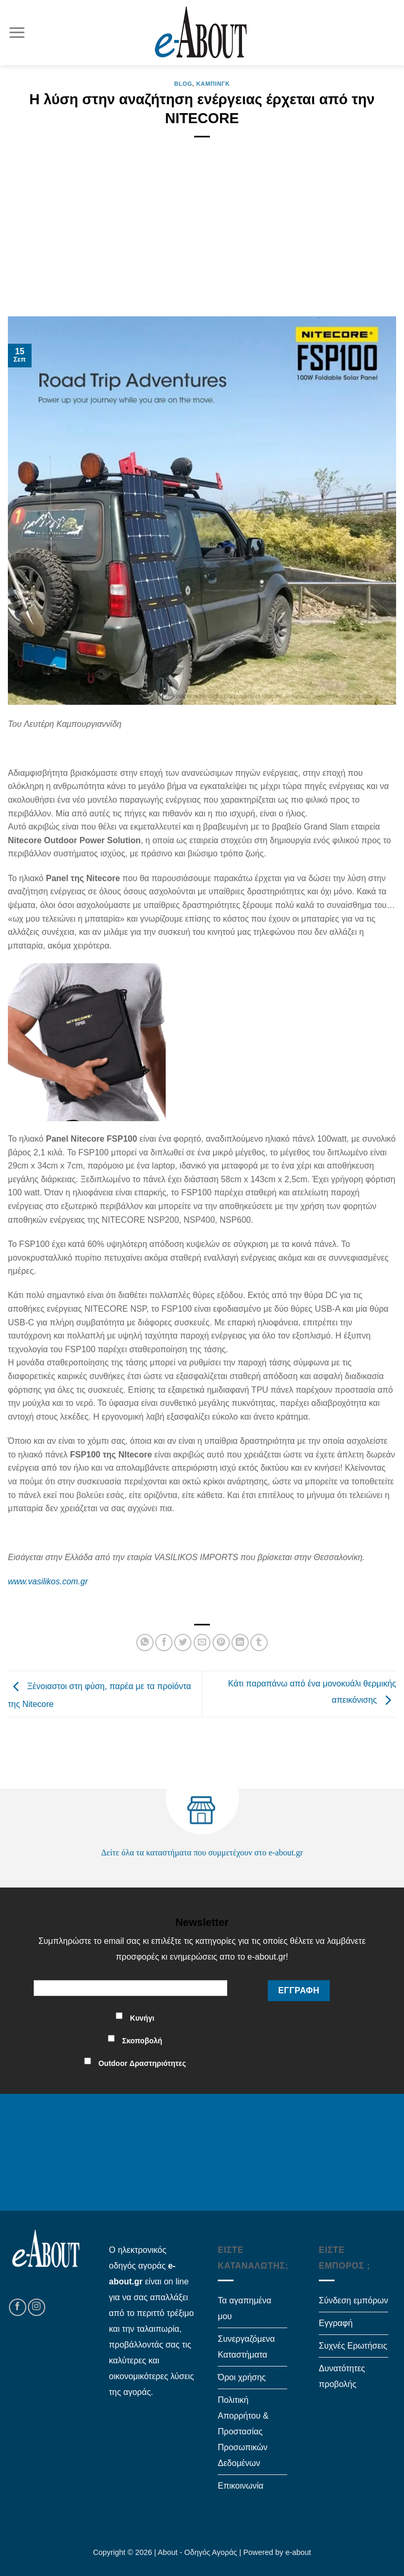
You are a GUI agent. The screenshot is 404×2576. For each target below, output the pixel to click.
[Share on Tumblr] (259, 1642)
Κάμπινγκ (213, 84)
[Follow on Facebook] (17, 2307)
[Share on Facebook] (164, 1642)
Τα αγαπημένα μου (244, 2308)
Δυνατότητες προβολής (342, 2376)
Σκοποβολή (142, 2040)
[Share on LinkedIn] (240, 1642)
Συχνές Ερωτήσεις (353, 2345)
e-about (298, 2552)
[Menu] (17, 32)
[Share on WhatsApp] (145, 1642)
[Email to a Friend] (202, 1642)
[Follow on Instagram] (36, 2307)
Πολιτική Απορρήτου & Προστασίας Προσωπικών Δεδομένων (243, 2431)
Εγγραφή (335, 2323)
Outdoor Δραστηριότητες (142, 2063)
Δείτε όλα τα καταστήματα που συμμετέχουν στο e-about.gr (202, 1852)
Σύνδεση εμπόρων (353, 2300)
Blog (183, 84)
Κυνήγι (142, 2018)
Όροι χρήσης (242, 2377)
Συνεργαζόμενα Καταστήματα (246, 2346)
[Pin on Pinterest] (221, 1642)
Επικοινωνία (241, 2485)
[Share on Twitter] (182, 1642)
